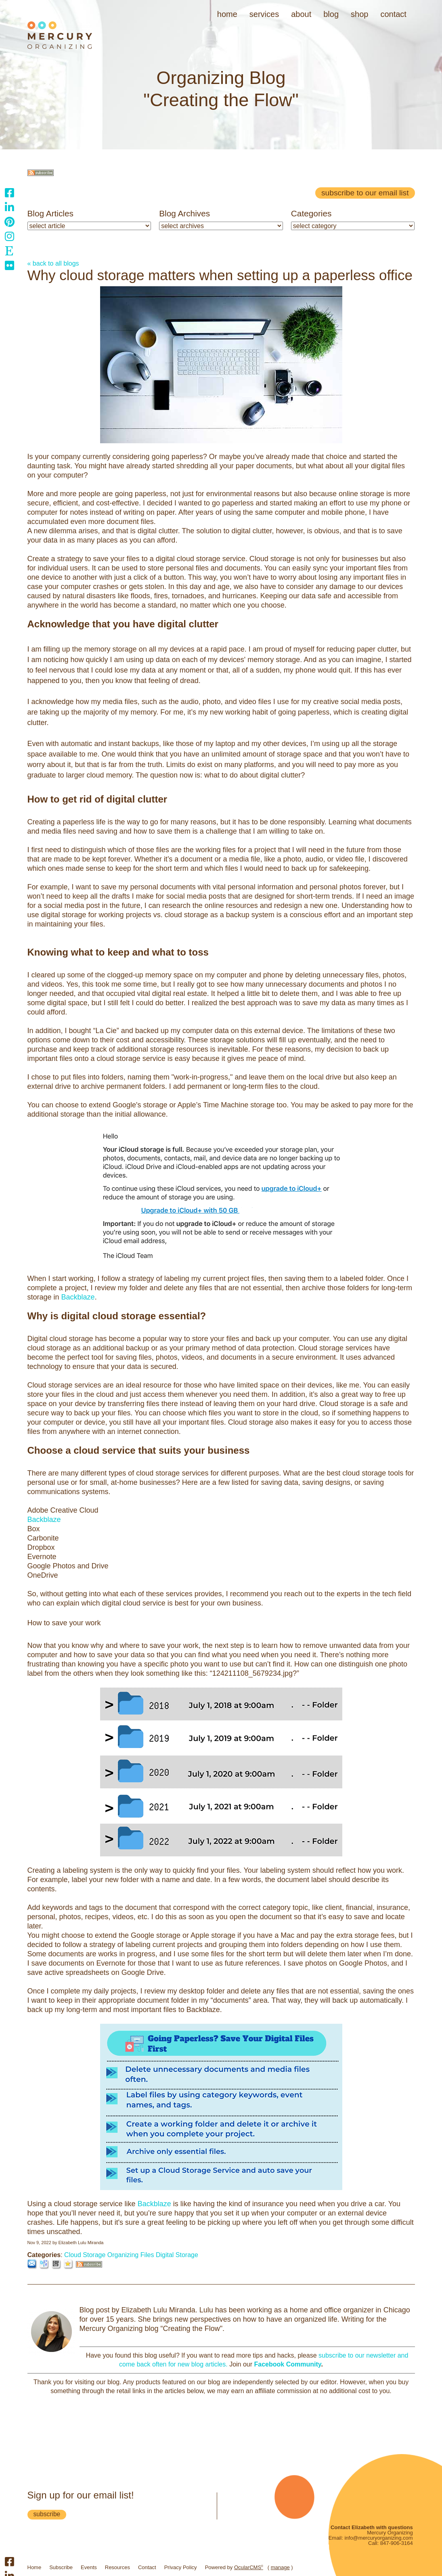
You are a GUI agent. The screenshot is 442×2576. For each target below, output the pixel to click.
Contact (393, 14)
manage (280, 2567)
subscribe (47, 2514)
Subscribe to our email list (364, 193)
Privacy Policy (180, 2567)
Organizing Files (130, 2254)
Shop (359, 14)
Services (264, 14)
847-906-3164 (396, 2543)
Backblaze (78, 1297)
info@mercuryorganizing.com (378, 2538)
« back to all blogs (53, 263)
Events (89, 2567)
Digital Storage (177, 2254)
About (301, 14)
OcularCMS (248, 2567)
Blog (331, 14)
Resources (117, 2567)
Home (227, 14)
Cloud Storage (84, 2254)
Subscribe (61, 2567)
